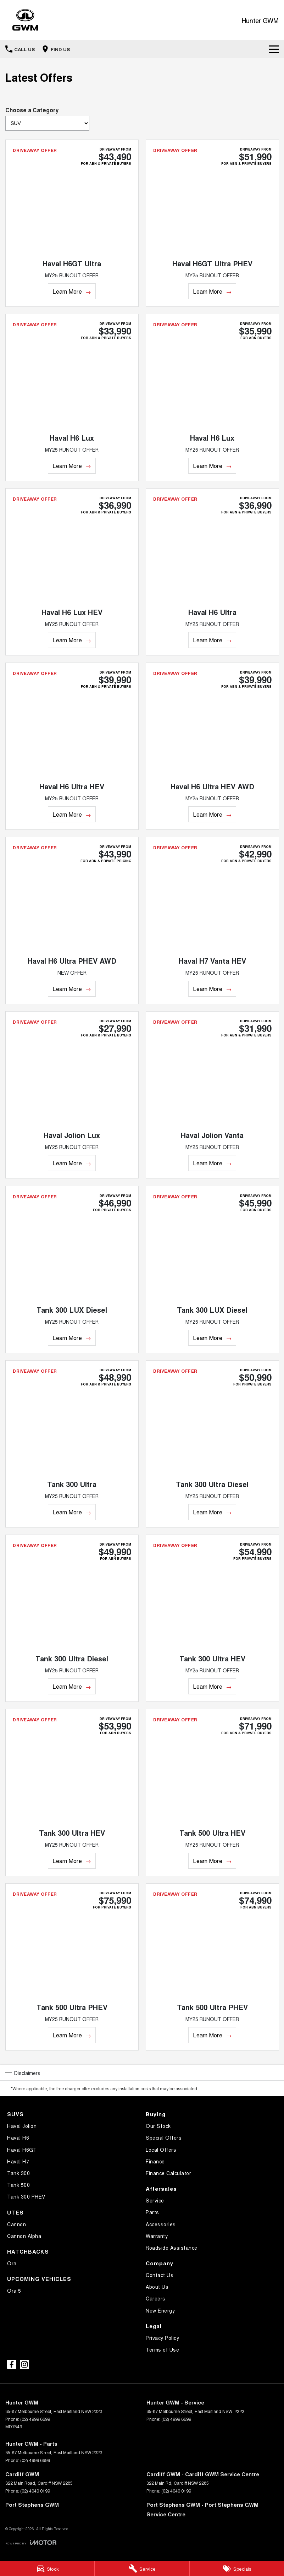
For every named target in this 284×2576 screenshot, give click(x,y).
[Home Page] (25, 20)
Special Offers (164, 2137)
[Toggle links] (30, 2542)
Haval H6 (18, 2137)
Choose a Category (47, 118)
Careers (156, 2298)
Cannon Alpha (24, 2235)
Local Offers (161, 2149)
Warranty (157, 2235)
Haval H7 (18, 2161)
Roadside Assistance (171, 2247)
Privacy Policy (162, 2337)
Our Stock (158, 2125)
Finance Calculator (168, 2173)
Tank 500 (18, 2184)
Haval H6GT (22, 2149)
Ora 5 (14, 2290)
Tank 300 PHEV (26, 2196)
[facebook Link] (11, 2364)
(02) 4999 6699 (35, 2419)
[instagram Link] (24, 2364)
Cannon (16, 2224)
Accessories (161, 2224)
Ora (12, 2263)
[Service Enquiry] (142, 2568)
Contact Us (159, 2274)
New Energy (160, 2310)
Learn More (67, 291)
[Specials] (237, 2568)
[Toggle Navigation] (274, 49)
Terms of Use (162, 2349)
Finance (155, 2161)
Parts (152, 2212)
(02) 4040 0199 (35, 2491)
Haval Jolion (22, 2125)
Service (155, 2200)
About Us (157, 2286)
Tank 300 (18, 2173)
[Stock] (47, 2568)
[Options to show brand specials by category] (47, 123)
